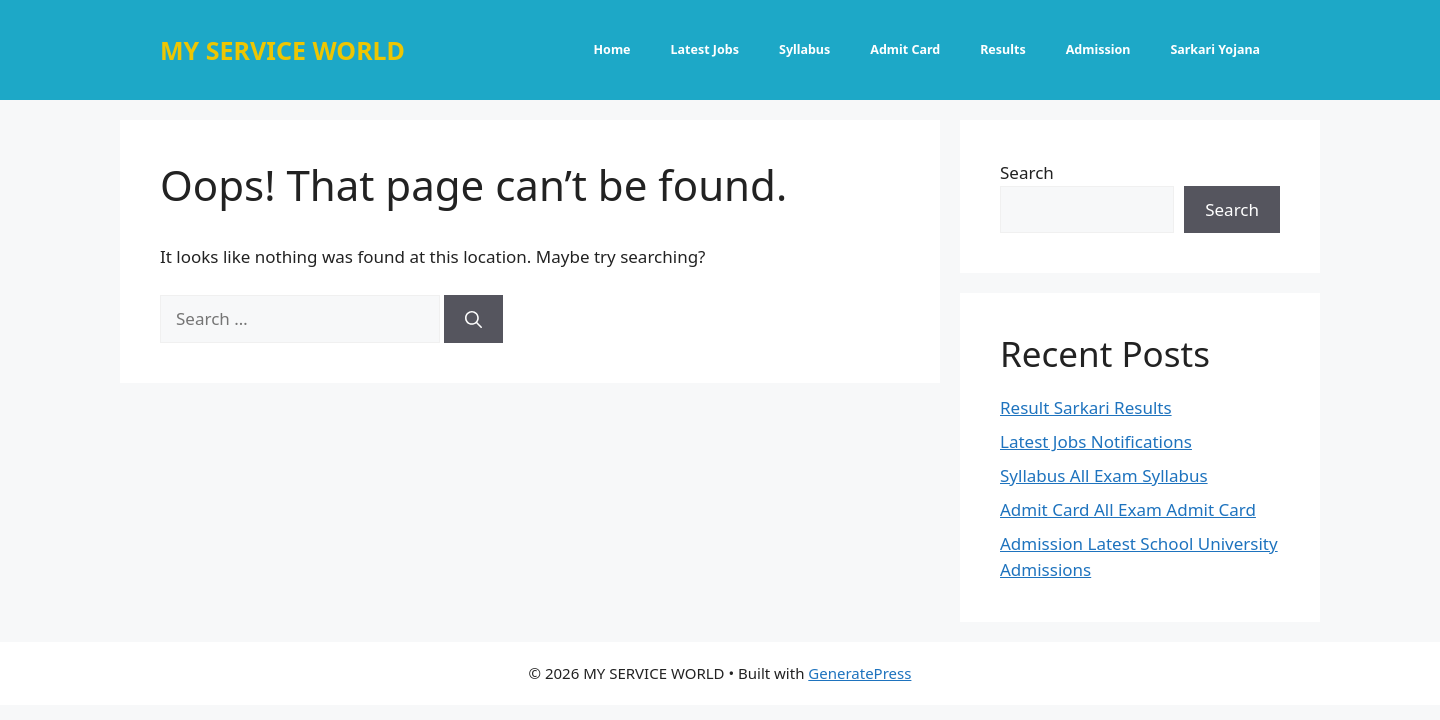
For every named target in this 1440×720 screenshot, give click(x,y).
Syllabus (804, 49)
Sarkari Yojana (1215, 49)
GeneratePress (859, 673)
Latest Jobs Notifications (1096, 441)
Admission (1098, 49)
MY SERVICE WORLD (282, 50)
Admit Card (905, 49)
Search (1027, 172)
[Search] (473, 319)
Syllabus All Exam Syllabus (1104, 475)
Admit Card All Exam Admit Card (1128, 509)
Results (1003, 49)
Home (612, 49)
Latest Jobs (705, 49)
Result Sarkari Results (1086, 407)
